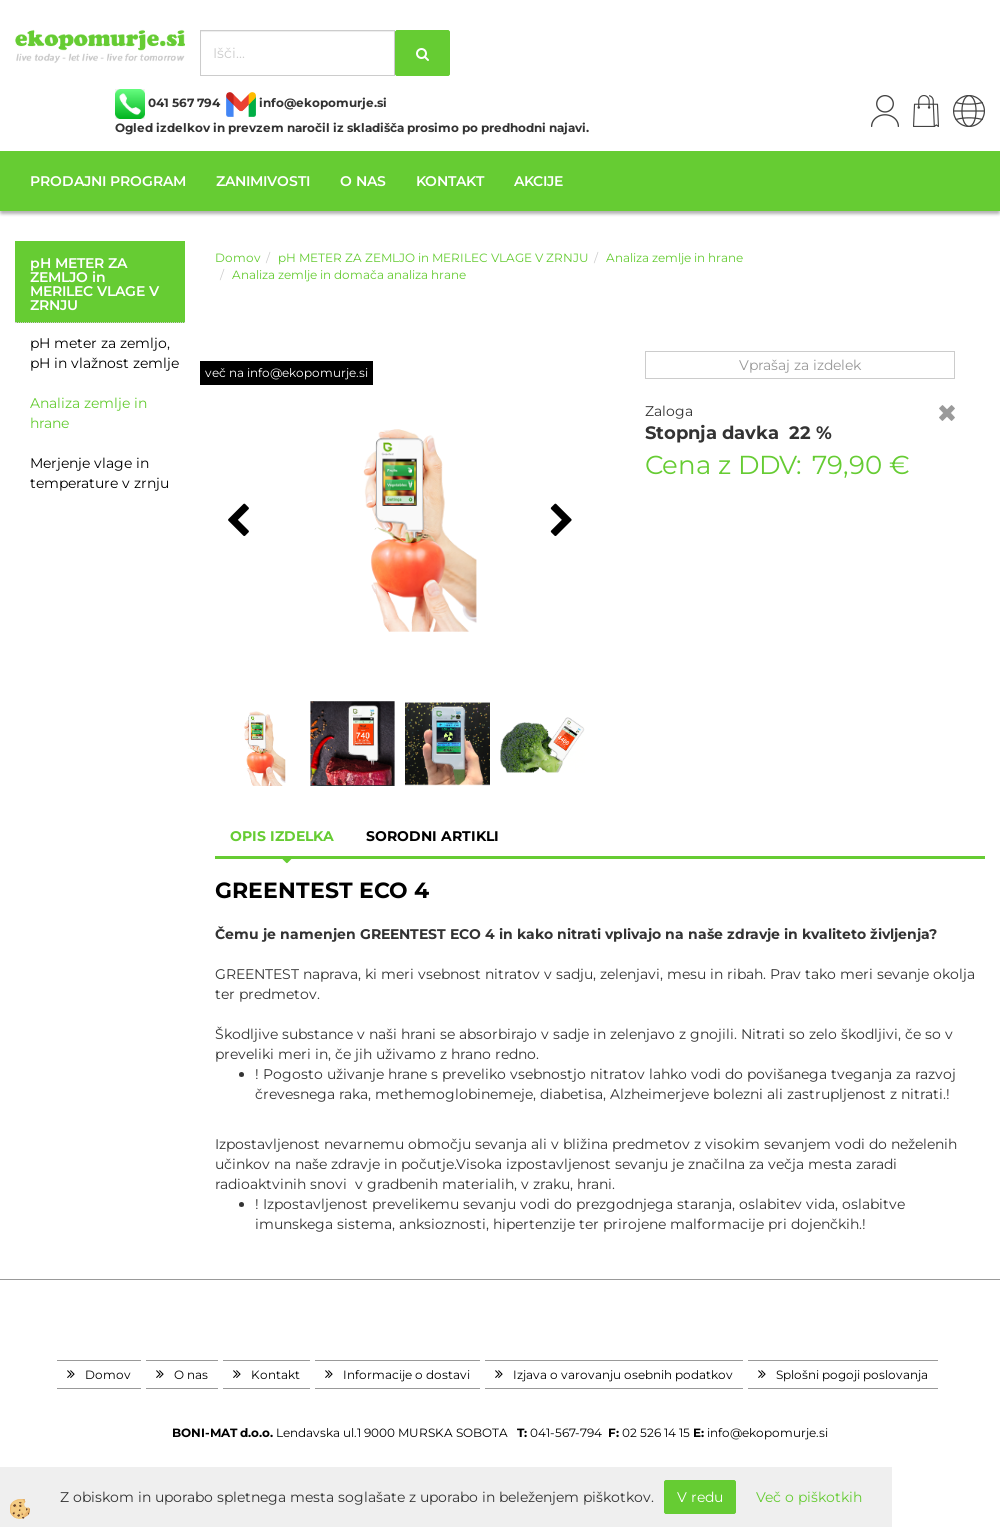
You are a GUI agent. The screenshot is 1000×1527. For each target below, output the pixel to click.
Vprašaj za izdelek (800, 365)
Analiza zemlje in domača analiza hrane (349, 274)
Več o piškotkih (809, 1497)
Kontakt (450, 181)
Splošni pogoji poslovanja (852, 1374)
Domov (238, 257)
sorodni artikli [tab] (432, 836)
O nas (363, 181)
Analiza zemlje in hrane (88, 413)
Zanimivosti (263, 181)
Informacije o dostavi (406, 1374)
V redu (700, 1497)
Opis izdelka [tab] (282, 836)
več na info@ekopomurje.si (286, 372)
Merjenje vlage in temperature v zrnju (99, 473)
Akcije (538, 181)
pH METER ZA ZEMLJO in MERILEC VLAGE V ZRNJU (433, 257)
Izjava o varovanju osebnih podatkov (623, 1374)
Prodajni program (108, 181)
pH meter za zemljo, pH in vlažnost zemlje (104, 353)
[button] (559, 522)
